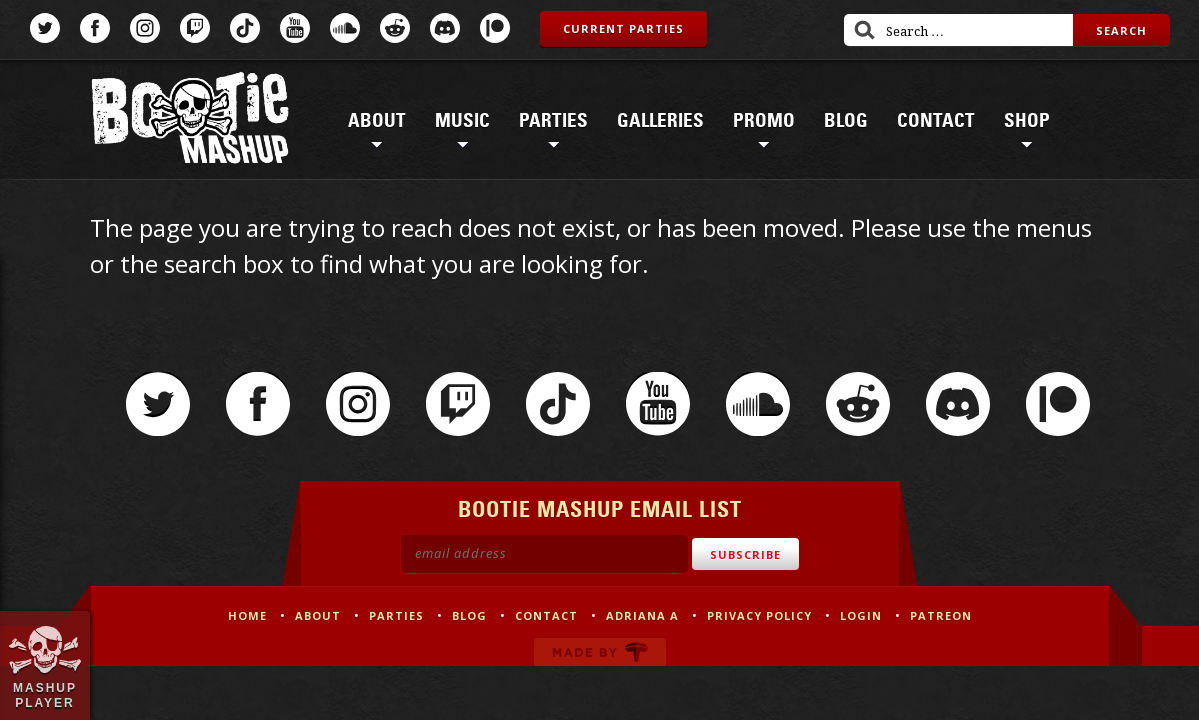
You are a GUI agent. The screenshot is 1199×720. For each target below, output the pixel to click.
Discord (445, 28)
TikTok (245, 28)
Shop (1027, 121)
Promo (764, 121)
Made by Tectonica (600, 652)
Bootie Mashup (190, 121)
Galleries (660, 121)
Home (247, 615)
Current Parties (623, 28)
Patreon (495, 28)
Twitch (195, 28)
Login (861, 615)
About (377, 121)
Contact (936, 121)
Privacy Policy (759, 615)
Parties (553, 121)
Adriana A (642, 615)
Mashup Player (45, 695)
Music (462, 121)
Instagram (145, 28)
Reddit (395, 28)
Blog (846, 121)
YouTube (295, 28)
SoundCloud (345, 28)
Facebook (95, 28)
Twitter (45, 28)
